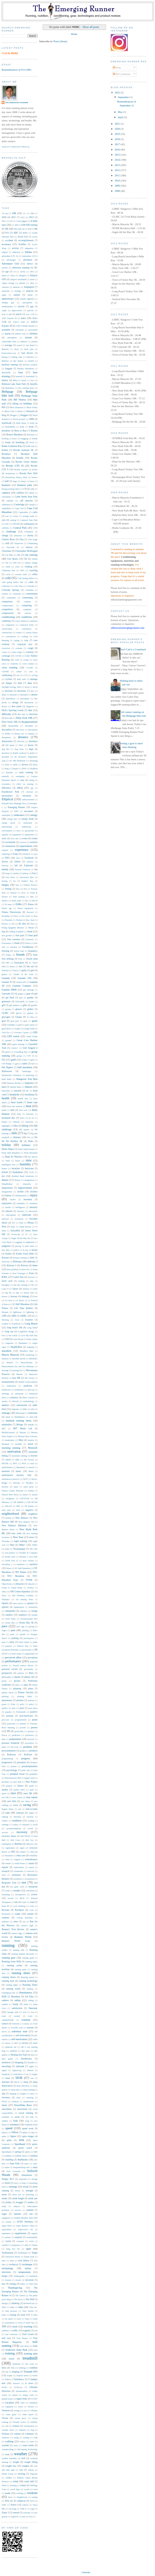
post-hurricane (26, 1715)
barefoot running (10, 364)
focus (31, 927)
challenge (11, 531)
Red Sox (30, 1840)
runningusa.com (8, 1993)
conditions (26, 616)
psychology (11, 1770)
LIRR (13, 1316)
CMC (22, 570)
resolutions (29, 1879)
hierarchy (29, 1122)
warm (31, 2441)
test (3, 2284)
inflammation (21, 1195)
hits (28, 1137)
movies (34, 1455)
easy (22, 780)
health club (23, 1098)
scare (4, 2016)
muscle (31, 1467)
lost (3, 1335)
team (12, 2260)
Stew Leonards (13, 2171)
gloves (19, 1013)
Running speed (27, 1977)
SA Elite (29, 1996)
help (19, 1114)
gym (17, 1063)
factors (5, 861)
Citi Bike (9, 555)
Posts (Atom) (60, 41)
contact (19, 632)
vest (25, 2410)
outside (34, 1615)
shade (35, 2043)
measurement (8, 1382)
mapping (30, 1347)
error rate (14, 838)
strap (24, 2183)
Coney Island (20, 621)
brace (14, 438)
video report (27, 2414)
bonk (22, 427)
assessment (32, 330)
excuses (23, 842)
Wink (4, 2485)
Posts (117, 67)
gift (3, 1005)
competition (7, 609)
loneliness (16, 1324)
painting (25, 1630)
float (35, 916)
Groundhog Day (20, 1052)
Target (34, 2252)
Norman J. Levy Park (28, 1557)
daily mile (21, 679)
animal (17, 295)
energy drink (27, 819)
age (7, 271)
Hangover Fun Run (26, 1078)
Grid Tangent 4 (29, 1048)
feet (25, 889)
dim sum (21, 714)
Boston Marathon (14, 434)
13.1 (24, 213)
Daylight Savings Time (11, 687)
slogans (23, 2093)
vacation (9, 2402)
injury (33, 1195)
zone (23, 2516)
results (16, 1890)
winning (13, 2485)
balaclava (30, 357)
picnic (4, 1681)
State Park (15, 2163)
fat (14, 881)
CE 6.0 (16, 524)
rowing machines (25, 1918)
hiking (25, 1125)
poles (22, 1704)
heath (4, 1110)
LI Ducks (20, 1300)
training (10, 2353)
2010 (4, 217)
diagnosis (30, 706)
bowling (5, 438)
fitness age (7, 908)
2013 (31, 217)
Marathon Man (26, 1351)
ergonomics (29, 834)
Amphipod (29, 287)
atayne (8, 333)
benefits (33, 384)
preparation (15, 1738)
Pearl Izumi (16, 1654)
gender (30, 997)
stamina (33, 2155)
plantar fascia (7, 1692)
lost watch (13, 1335)
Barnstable (6, 372)
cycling (34, 675)
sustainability (31, 2237)
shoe (32, 2055)
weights (25, 2466)
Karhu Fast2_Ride (25, 1253)
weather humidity (9, 2458)
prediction (16, 1735)
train (35, 2350)
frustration (19, 962)
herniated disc (8, 1118)
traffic (15, 2330)
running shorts (9, 1977)
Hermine (30, 1114)
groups (19, 1056)
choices (29, 547)
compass (27, 601)
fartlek (16, 873)
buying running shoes (11, 489)
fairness (30, 861)
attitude (28, 337)
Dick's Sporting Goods (13, 710)
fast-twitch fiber (27, 877)
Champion (29, 531)
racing (27, 1805)
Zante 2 (5, 2512)
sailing (31, 2000)
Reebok (18, 1844)
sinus (7, 2078)
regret (22, 1848)
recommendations (13, 1828)
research (6, 1871)
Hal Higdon (7, 1067)
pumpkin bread (17, 1774)
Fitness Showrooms (11, 912)
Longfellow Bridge (26, 1331)
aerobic (5, 268)
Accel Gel (22, 236)
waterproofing (7, 2449)
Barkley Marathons (25, 368)
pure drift (17, 1782)
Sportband (19, 2144)
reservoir (30, 1871)
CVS (26, 675)
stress (4, 2194)
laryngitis (6, 1285)
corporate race (24, 644)
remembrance (31, 1859)
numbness (21, 1564)
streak (26, 2186)
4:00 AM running (29, 225)
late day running (20, 1285)
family (5, 869)
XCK (32, 2501)
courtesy (30, 652)
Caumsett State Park (28, 520)
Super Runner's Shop (25, 2226)
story (16, 2183)
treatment (16, 2364)
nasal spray (29, 1487)
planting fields (24, 1696)
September (124, 97)
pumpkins (33, 1774)
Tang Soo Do (13, 2249)
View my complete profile (15, 147)
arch (3, 314)
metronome (22, 1405)
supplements (20, 2233)
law (32, 1285)
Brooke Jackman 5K (23, 450)
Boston (34, 430)
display (31, 733)
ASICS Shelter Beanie (25, 326)
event (24, 838)
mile (32, 1409)
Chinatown (18, 543)
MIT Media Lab (22, 1428)
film (32, 897)
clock (17, 567)
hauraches (6, 1091)
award (19, 345)
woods (26, 2489)
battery (5, 380)
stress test (16, 2194)
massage (5, 1370)
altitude (22, 283)
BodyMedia (10, 427)
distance (23, 737)
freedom (13, 947)
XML (4, 2505)
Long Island (32, 1327)
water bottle (28, 2445)
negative (29, 1510)
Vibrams (33, 2410)
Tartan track (29, 2257)
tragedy (26, 2330)
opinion (30, 1603)
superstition (6, 2229)
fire (26, 900)
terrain (18, 2280)
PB (36, 1649)
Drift (7, 764)
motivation (14, 1451)
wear (7, 2454)
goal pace (15, 1021)
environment (7, 831)
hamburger (26, 1071)
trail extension (11, 2334)
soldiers (5, 2121)
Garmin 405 (21, 982)
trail (35, 2330)
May (120, 111)
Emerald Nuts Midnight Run (14, 803)
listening (5, 1320)
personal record (9, 1669)
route (17, 1913)
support (34, 2233)
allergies (22, 275)
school (5, 2023)
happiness (29, 1083)
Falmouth (28, 865)
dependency (11, 698)
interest (8, 1211)
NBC (18, 1506)
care (7, 516)
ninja (7, 1549)
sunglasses (6, 2218)
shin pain (25, 2051)
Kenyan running (20, 1258)
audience (23, 341)
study (4, 2206)
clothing (28, 566)
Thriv (4, 2307)
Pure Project (31, 1782)
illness (5, 1179)
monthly (18, 1444)
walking (9, 2441)
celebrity (5, 528)
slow (32, 2093)
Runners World (22, 1936)
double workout (19, 753)
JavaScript (15, 1234)
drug (7, 768)
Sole (15, 2120)
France (28, 943)
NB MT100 (32, 1502)
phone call (29, 1677)
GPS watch (13, 1036)
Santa (26, 2004)
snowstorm (22, 2109)
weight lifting (30, 2462)
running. (30, 1989)
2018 (118, 139)
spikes (24, 2132)
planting (5, 1696)
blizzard (30, 411)
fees (18, 889)
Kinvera (24, 1265)
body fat (33, 423)
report (31, 1867)
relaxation (9, 1855)
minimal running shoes (18, 1420)
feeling (8, 889)
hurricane (29, 1168)
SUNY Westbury (25, 2221)
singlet (34, 2074)
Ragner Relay (8, 1809)
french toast (19, 951)
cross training (9, 667)
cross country (28, 664)
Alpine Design (8, 283)
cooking (24, 636)
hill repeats (24, 1129)
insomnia (28, 1199)
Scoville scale (17, 2027)
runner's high (27, 1925)
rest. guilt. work (17, 1887)
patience (8, 1646)
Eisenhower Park (10, 792)
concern (28, 613)
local (17, 1320)
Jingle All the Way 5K (20, 1238)
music (18, 1471)
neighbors (32, 1514)
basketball (30, 376)
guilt (13, 1059)
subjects (16, 2206)
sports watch (25, 2148)
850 (29, 229)
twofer (4, 2387)
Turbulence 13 (20, 2379)
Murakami (20, 1467)
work (7, 2493)
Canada (31, 504)
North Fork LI (11, 1560)
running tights (12, 1985)
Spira (13, 2136)
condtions (6, 621)
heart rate (32, 1102)
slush (18, 2097)
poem (4, 1704)
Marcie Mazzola (10, 1354)
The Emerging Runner (16, 102)
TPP (4, 2326)
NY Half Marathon (22, 1568)
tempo (4, 2276)
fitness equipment (25, 908)
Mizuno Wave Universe (27, 1436)
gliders (30, 1009)
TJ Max (34, 2315)
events (34, 838)
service (25, 2043)
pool (22, 1708)
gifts (25, 1005)
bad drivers (27, 353)
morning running (11, 1447)
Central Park (20, 527)
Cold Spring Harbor (26, 578)
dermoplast (24, 698)
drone (35, 764)
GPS (35, 1032)
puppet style (29, 1778)
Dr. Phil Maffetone (18, 761)
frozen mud (31, 958)
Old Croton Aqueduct (20, 1591)
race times (25, 1801)
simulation (18, 2074)
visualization (29, 2426)
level (35, 1296)
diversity (21, 741)
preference (29, 1735)
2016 (118, 149)
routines (5, 1917)
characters (18, 535)
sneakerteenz (28, 2101)
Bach (16, 349)
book (31, 426)
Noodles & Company (28, 1553)
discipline (29, 726)
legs (17, 1293)
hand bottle (7, 1079)
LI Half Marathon (21, 1304)
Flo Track (26, 916)
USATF (34, 2399)
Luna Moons (18, 1339)
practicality (19, 1731)
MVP (25, 1479)
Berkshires (9, 388)
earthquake (20, 776)
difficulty (6, 714)
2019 (118, 133)
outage (34, 1611)
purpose (9, 1786)
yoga (32, 2509)
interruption (11, 1215)
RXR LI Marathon (11, 1996)
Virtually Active (19, 2422)
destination (28, 702)
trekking (22, 2368)
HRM (29, 1160)
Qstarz (20, 1785)
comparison (7, 601)
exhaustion (10, 846)
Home (74, 34)
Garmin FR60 (9, 989)
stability (8, 2156)
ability (25, 233)
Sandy (15, 2004)
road (32, 1902)
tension (8, 2280)
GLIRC (5, 1013)
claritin (34, 559)
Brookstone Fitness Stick (16, 477)
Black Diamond (16, 407)
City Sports (12, 559)
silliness (30, 2070)
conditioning (8, 616)
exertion (33, 842)
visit (7, 2426)
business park (24, 485)
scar (32, 2012)
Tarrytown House (12, 2257)
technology (7, 2268)
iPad (21, 1223)
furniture (5, 970)
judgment (6, 1246)
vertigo (17, 2410)
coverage (6, 656)
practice (31, 1731)
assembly (6, 329)
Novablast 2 (7, 1564)
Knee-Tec (25, 1269)
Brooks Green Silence (26, 462)
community (11, 598)
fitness (31, 904)
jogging (18, 1242)
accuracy (6, 244)
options (5, 1607)
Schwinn (15, 2024)
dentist (34, 694)
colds (30, 582)
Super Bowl (7, 2226)
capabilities (6, 508)
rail (19, 1809)
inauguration (7, 1191)
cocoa (8, 574)
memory (14, 1397)
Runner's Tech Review (13, 1929)
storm (7, 2183)
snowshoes (7, 2109)
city (18, 555)
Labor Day (18, 1277)
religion (17, 1859)
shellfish (13, 2051)
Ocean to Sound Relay (12, 1588)
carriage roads (28, 516)
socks (17, 2117)
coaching (33, 570)
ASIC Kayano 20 (9, 318)
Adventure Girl (10, 263)
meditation (19, 1390)
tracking (28, 2326)
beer (32, 380)
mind (8, 1417)
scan (25, 2012)
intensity (33, 1207)
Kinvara (17, 1261)
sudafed (29, 2210)
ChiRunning (32, 543)
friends (20, 954)
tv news (29, 2383)
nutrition (33, 1564)
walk (35, 2437)
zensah (16, 2512)
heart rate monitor (14, 1106)
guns (32, 1060)
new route (16, 1533)
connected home (26, 625)
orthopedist (10, 1611)
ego (32, 788)
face (18, 858)
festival (13, 893)
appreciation (17, 310)
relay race (21, 1855)
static (35, 2163)
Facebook (29, 858)
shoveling (6, 2066)
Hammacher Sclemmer (11, 1075)
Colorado (30, 586)
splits (9, 2140)
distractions (7, 741)
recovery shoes (9, 1836)
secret (4, 2031)
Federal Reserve (30, 885)
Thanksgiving (15, 2287)
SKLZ (16, 2082)
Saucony (33, 2008)
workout (32, 2493)
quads (31, 1786)
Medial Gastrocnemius (27, 1382)
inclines (33, 1191)
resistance (16, 1875)
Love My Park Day (29, 1335)
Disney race (19, 733)
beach (23, 380)
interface (21, 1211)
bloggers (24, 415)
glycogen (6, 1017)
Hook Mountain (30, 1153)
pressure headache (10, 1743)
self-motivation (19, 2039)
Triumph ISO (30, 2371)
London (5, 1324)
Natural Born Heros (10, 1494)
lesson (4, 1296)
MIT (3, 1428)
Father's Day (27, 881)
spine (4, 2136)
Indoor (8, 1195)
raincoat (20, 1813)
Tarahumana (7, 2252)
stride (4, 2198)
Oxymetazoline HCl (28, 1619)
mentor (4, 1401)
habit (24, 1063)
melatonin (19, 1393)
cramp (25, 660)
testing (13, 2284)
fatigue (5, 884)
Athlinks (33, 333)
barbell (31, 361)
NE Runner (29, 1506)
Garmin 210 (24, 978)
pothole (23, 1723)
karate (34, 1250)
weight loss (10, 2466)
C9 (24, 489)
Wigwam (33, 2474)
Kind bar (5, 1261)
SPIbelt (14, 2132)
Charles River (8, 539)
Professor (11, 1754)
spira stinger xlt (29, 2136)
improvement (25, 1187)
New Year (18, 1537)
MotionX (32, 1447)
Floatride (8, 920)
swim (31, 2241)
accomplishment (26, 240)
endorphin (6, 815)
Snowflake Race (23, 2105)
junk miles (29, 1246)
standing (9, 2159)
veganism (9, 2406)
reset (4, 1875)
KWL (5, 1276)
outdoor (9, 1615)
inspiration (7, 1203)
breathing (20, 442)
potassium (11, 1723)
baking (4, 357)
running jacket (14, 1965)
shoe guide (7, 2059)
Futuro (15, 970)
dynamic (9, 772)
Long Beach (31, 1323)
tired (23, 2315)
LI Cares (8, 1300)
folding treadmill (16, 931)
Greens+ (14, 1048)
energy (33, 815)
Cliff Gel (16, 563)
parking (15, 1638)
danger (9, 683)
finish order (16, 900)
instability (21, 1203)
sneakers (15, 2101)
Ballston (5, 361)
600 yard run (19, 229)
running (8, 1945)
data (29, 682)
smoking (29, 2097)
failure (17, 861)
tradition (5, 2330)
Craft (17, 660)
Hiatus (4, 1122)
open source (18, 1603)
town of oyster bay (26, 2323)
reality (15, 1824)
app (31, 306)
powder (23, 1727)
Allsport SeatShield (18, 279)
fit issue (8, 904)
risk (16, 1902)
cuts (18, 675)
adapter (5, 252)
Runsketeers (25, 1992)
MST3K (5, 1463)
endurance (19, 815)
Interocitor (33, 1211)
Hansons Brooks (14, 1083)
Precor (4, 1735)
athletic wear (20, 334)
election (29, 792)
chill (7, 543)
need (18, 1510)
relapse (23, 1852)
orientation (32, 1607)
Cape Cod (19, 508)
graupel (8, 1040)
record (30, 1828)
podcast (31, 1700)
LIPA (4, 1316)
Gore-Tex (6, 1032)
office (4, 1591)
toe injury (9, 2319)
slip (3, 2093)
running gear (8, 1957)
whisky (31, 2470)
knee (35, 1265)
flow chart (30, 920)
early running (26, 772)
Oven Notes (10, 1619)
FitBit (19, 904)
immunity (27, 1184)
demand (13, 695)
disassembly (13, 726)
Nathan (31, 1491)
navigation (10, 1498)
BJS (3, 407)
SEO (16, 2043)
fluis (32, 924)
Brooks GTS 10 (15, 465)
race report (31, 1797)
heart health (16, 1102)
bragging (24, 438)
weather (20, 2453)
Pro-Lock (15, 1747)
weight (16, 2462)
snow (4, 2105)
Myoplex (29, 1483)
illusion (17, 1180)
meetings (5, 1393)
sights (31, 2066)
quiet (32, 1790)
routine (30, 1914)
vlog (32, 2430)
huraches (16, 1168)
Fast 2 (34, 873)
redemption (6, 1844)
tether (22, 2284)
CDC (7, 524)
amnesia (16, 287)
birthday (27, 403)
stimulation (26, 2175)
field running (19, 897)
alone (32, 279)
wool (35, 2489)
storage (34, 2179)
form (17, 942)
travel (11, 2358)
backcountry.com (9, 353)
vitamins (22, 2430)
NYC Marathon (15, 1576)
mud (32, 1463)
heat (28, 1106)
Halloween (7, 1071)
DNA (21, 745)
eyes (35, 854)
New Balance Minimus (14, 1525)
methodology (28, 1401)
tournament (9, 2323)
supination (6, 2233)
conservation (7, 629)
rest (23, 1882)
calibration (6, 504)
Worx (10, 2497)
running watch (13, 1988)
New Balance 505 (26, 1522)
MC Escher (29, 1378)
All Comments (122, 74)
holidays (26, 1145)
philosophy (6, 1677)
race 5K (28, 1793)
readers (5, 1821)
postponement (21, 1720)
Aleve (12, 275)
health (5, 1098)
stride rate (32, 2198)
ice (3, 1175)
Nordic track (10, 1557)
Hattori (28, 1086)
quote (4, 1793)
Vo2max (5, 2434)
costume (18, 648)
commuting (27, 597)
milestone (32, 1413)
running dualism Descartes (22, 1954)
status (7, 2167)
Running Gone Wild (11, 1961)
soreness (14, 2124)
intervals (26, 1214)
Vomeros (5, 2437)
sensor (7, 2043)
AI (14, 271)
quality (5, 1789)
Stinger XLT (8, 2179)
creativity (14, 664)
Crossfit (29, 667)
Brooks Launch (20, 469)
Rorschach (6, 1914)
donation (5, 753)
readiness (17, 1820)
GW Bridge (6, 1063)
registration (10, 1848)
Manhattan (22, 1343)
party (12, 1642)
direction (33, 714)
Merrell (15, 1401)
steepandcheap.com (21, 2167)
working (19, 2493)
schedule (25, 2019)
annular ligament (27, 299)
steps (35, 2167)
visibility (33, 2422)
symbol (5, 2245)
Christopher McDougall (26, 551)
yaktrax (25, 2505)
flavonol (30, 912)
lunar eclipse (32, 1339)
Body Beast (21, 423)
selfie (35, 2039)
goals (34, 1020)
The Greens (20, 2295)
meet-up (30, 1390)
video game (11, 2414)
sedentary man (19, 2031)
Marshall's (33, 1358)
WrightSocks (22, 2497)
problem (27, 1746)
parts (4, 1642)
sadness (5, 2000)
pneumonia (7, 1700)
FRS (7, 963)
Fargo (7, 873)
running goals (28, 1958)
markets (5, 1358)
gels (21, 997)
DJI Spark (9, 745)
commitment (31, 593)
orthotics (23, 1611)
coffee (34, 574)
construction (7, 632)
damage (33, 679)
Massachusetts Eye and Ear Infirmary (18, 1366)
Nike (12, 1545)
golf (20, 1025)
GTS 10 (30, 1056)
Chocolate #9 (12, 547)
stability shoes (21, 2156)
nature (25, 1494)
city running (31, 554)
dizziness (33, 741)
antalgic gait (8, 302)
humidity (25, 1164)
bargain (8, 368)
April (121, 117)
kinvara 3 (32, 1261)
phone (17, 1677)
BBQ (15, 380)
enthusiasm (26, 827)
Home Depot (8, 1149)
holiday (6, 1145)
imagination (29, 1180)
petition (21, 1673)
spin (32, 2132)
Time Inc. (33, 2307)
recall (35, 1824)
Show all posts (90, 27)
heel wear (23, 1110)
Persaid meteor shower (23, 1665)
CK (25, 559)
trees (4, 2367)
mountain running (19, 1456)
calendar (9, 501)
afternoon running (20, 267)
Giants (31, 1001)
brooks (19, 457)
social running (26, 2113)
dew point (16, 706)
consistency (27, 629)
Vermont (6, 2410)
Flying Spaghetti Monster (13, 928)
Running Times (29, 1985)
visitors (15, 2426)
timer (4, 2315)
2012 (23, 217)
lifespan (5, 1312)
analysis (30, 291)
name (16, 1487)
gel (36, 993)
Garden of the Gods (23, 974)
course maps (16, 652)
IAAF (31, 1172)
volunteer (29, 2434)
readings (5, 1824)
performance (13, 1661)
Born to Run (20, 430)
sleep (26, 2082)
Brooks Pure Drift (28, 473)
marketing (30, 1355)
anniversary (8, 298)
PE (6, 1654)
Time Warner (28, 2311)
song (27, 2121)
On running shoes (24, 1599)
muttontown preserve (10, 1479)
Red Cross (15, 1840)
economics (6, 784)
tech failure (23, 2260)
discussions (32, 730)
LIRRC (23, 1316)
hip (25, 1133)
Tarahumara (23, 2253)
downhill (5, 757)
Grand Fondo (31, 1036)
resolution (17, 1879)
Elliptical (7, 799)
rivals (24, 1902)
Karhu (8, 1253)
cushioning (7, 675)
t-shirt (26, 2245)
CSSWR (5, 671)
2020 (118, 128)
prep (3, 1739)
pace (4, 1626)
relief (7, 1859)
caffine (31, 493)
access (34, 237)
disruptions (6, 737)
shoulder (30, 2062)
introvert (5, 1219)
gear (29, 993)
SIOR (18, 2078)
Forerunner (6, 943)
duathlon (34, 768)
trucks (34, 2375)
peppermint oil (31, 1654)
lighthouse (17, 1312)
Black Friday (32, 407)
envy (18, 831)
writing (34, 2497)
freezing (5, 951)
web (23, 2458)
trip (6, 2372)
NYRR (29, 1580)
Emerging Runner (16, 807)
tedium (28, 2268)
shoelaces (6, 2062)
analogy (18, 291)
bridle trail (30, 446)
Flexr (16, 916)
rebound (25, 1824)
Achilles (22, 244)
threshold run (28, 2303)
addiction (16, 252)
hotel (8, 1161)
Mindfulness (19, 1417)
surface (8, 2237)
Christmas (6, 551)
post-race (5, 1720)
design (15, 702)
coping (16, 640)
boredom (6, 430)
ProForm (28, 1754)
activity (15, 248)
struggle (19, 2202)
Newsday (5, 1541)
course (4, 652)
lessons (14, 1296)
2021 (4, 221)
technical (13, 2264)
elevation (26, 795)
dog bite (5, 749)
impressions (7, 1188)
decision (9, 691)
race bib (5, 1797)
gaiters (4, 974)
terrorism (29, 2280)
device (4, 706)
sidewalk (20, 2066)
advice (30, 263)
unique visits (28, 2395)
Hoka (30, 1141)
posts (34, 1719)
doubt (32, 753)
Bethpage (7, 391)
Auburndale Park (9, 341)
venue (20, 2406)
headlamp (29, 1094)
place (17, 1685)
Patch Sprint (24, 1642)
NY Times (20, 1572)
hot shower (32, 1157)
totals (35, 2319)
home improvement (26, 1149)
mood (30, 1444)
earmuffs (5, 776)
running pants (21, 1969)
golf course (30, 1025)
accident (9, 240)
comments (17, 594)
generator (6, 1001)
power (34, 1727)
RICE (22, 1898)
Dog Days (19, 749)
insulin (8, 1207)
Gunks (24, 1060)
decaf (27, 687)
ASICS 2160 (19, 322)
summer (17, 2214)
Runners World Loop (16, 1941)
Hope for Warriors (13, 1156)
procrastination (9, 1750)
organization (19, 1607)
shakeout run (11, 2047)
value (22, 2403)
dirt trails (8, 718)
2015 (118, 154)
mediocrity (6, 1390)
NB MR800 (18, 1502)
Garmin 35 (7, 982)
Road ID (5, 1906)
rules (15, 1921)
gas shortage (28, 990)
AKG (32, 271)
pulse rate (25, 1770)
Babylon (5, 349)
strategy (13, 2186)
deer (32, 691)
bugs (15, 481)
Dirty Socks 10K (10, 722)
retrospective (20, 1894)
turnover (16, 2383)
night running (20, 1541)
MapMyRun (16, 1347)
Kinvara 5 (12, 1265)
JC (27, 1234)
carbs (35, 512)
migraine (15, 1409)
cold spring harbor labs (12, 582)
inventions (19, 1219)
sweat (8, 2241)
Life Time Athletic (23, 1308)
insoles (13, 1199)
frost (20, 959)
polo (14, 1708)
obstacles (19, 1584)
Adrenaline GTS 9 (29, 256)
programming (7, 1758)
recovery (22, 1832)
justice (16, 1250)
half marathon (24, 1067)
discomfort (7, 729)
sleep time (15, 2090)
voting (16, 2437)
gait (32, 970)
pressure (30, 1739)
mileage (6, 1412)
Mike (25, 1409)
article (19, 314)
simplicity (6, 2074)
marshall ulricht (18, 1358)
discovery (20, 730)
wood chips (15, 2489)
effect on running (25, 784)
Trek (12, 2368)
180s (32, 213)
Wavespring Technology (27, 2449)
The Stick (18, 2299)
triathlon (33, 2367)
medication (11, 1386)
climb (7, 567)
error (4, 838)
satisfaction (17, 2008)
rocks (32, 1906)
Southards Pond (30, 2124)
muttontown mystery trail (16, 1475)
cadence (6, 492)
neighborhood (10, 1513)
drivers (25, 764)
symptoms (15, 2245)
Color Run (18, 586)
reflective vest (31, 1844)
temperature (24, 2272)
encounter (28, 811)
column (5, 594)
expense (5, 850)
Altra (32, 283)
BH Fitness (20, 399)
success (18, 2210)
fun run (30, 966)
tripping (15, 2371)
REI (13, 1851)
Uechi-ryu (18, 2387)
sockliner (5, 2117)
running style (8, 1981)
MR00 (8, 1460)
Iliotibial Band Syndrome (23, 1176)
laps (32, 1281)
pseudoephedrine (29, 1766)
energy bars (12, 819)
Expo (15, 854)
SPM (21, 2140)
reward (10, 1898)
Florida (19, 920)
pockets (20, 1700)
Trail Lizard (28, 2334)
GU (3, 1059)
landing (21, 1281)
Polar (13, 1704)
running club (18, 1950)
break (7, 442)
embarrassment (28, 799)
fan (36, 869)
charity (30, 535)
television (6, 2272)
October (30, 1588)
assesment (19, 330)
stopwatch (23, 2179)
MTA (15, 1463)
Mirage (19, 1424)
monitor (31, 1440)
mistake (31, 1424)
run (24, 1921)
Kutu (31, 1273)
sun (31, 2214)
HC (27, 1091)
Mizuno (23, 1432)
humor (4, 1168)
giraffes (34, 1005)
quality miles (19, 1790)
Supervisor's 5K (25, 2229)
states (26, 2163)
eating (31, 780)
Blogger (13, 415)
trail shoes (24, 2346)
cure (31, 671)
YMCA (23, 2509)
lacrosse (31, 1277)
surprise (18, 2237)
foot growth (7, 935)
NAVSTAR (24, 1498)
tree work (29, 2364)
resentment (18, 1871)
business (6, 485)
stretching (30, 2194)
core (26, 640)
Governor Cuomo (21, 1032)
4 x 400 (15, 225)
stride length (18, 2198)
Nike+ (22, 1544)
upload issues (7, 2399)
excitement (10, 842)
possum (9, 1715)
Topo (27, 2319)
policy (31, 1704)
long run (9, 1331)
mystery (5, 1487)
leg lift (8, 1293)
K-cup (25, 1250)
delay (4, 695)
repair (31, 1863)
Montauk (5, 1444)
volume (17, 2434)
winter (23, 2485)
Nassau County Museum (12, 1491)
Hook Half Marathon (11, 1153)
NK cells (33, 1549)
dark (20, 683)
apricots (30, 310)
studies (30, 2202)
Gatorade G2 (8, 993)
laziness (26, 1289)
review (34, 1894)
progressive (7, 1762)
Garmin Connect (22, 985)
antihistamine (7, 306)
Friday (8, 955)
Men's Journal (28, 1397)
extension (26, 854)
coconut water (21, 574)
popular (8, 1712)
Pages (4, 1630)
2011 (13, 217)
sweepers (20, 2241)
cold (7, 578)
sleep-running (29, 2090)
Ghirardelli (19, 1001)
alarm (4, 275)
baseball (19, 376)
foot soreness (13, 939)
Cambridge (19, 504)
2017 (118, 144)
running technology (28, 1981)
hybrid (5, 1172)
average (8, 345)
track (15, 2326)
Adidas (28, 252)
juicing (18, 1246)
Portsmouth (21, 1712)
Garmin (6, 978)
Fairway (5, 865)
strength (29, 2190)
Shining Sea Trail (19, 2055)
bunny (23, 481)
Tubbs (7, 2379)
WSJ (7, 2501)
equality (5, 834)
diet (30, 710)
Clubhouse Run (8, 570)
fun (20, 966)
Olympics (6, 1599)
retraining (6, 1894)
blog (4, 415)
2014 (118, 159)
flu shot (22, 923)
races (15, 1805)
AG (35, 267)
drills (15, 764)
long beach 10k (14, 1327)
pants (12, 1634)
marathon (6, 1350)
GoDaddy (11, 1025)
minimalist (7, 1424)
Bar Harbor (18, 361)
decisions (21, 691)
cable (32, 489)
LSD (7, 1339)
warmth (5, 2445)
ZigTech (14, 2516)
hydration (17, 1172)
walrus (22, 2441)
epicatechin (29, 831)
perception (32, 1657)
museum (6, 1471)
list (33, 1316)
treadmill (29, 2358)
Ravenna (17, 1817)
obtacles (31, 1584)
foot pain (20, 935)
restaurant (32, 1886)
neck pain (6, 1510)
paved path (26, 1650)
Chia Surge (32, 539)
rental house (20, 1863)
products (33, 1750)
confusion (33, 621)
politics (5, 1708)
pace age (20, 1626)
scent (30, 2016)
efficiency (6, 788)
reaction (30, 1817)
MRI (17, 1460)
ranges (31, 1813)
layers (15, 1288)
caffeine (20, 493)
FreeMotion (27, 947)
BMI (31, 419)
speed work (28, 2128)
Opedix (5, 1603)
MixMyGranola (8, 1432)
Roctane (5, 1910)
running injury (31, 1961)
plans (30, 1688)
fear (17, 885)
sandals (5, 2004)
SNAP (4, 2101)
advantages (11, 260)
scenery (17, 2016)
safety (17, 2000)
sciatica (26, 2024)
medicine (28, 1385)
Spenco (5, 2132)
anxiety (21, 306)
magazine (9, 1343)
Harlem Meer (15, 1087)
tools (19, 2319)
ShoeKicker (26, 2058)
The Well (30, 2299)
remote (8, 1863)
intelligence (20, 1207)
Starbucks (23, 2159)
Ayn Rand (30, 345)
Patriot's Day (22, 1646)
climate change (31, 563)
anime (30, 295)
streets (17, 2190)
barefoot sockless (30, 365)
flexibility (6, 916)
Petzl (31, 1673)
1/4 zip (5, 213)
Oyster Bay (10, 1623)
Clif (6, 563)
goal (4, 1021)
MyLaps (16, 1483)
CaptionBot (23, 512)
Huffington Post (9, 1164)
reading (31, 1821)
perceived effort (13, 1657)
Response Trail (9, 1882)
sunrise (8, 2222)
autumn (34, 341)
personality (28, 1669)
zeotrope (26, 2512)
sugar (4, 2214)
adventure (27, 260)
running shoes (21, 1973)
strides (8, 2202)
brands (34, 438)
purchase (5, 1782)
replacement (19, 1867)
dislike (7, 733)
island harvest (25, 1227)
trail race (6, 2338)
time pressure (11, 2311)
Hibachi (16, 1122)
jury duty (6, 1250)
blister (20, 411)
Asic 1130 (30, 314)
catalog (13, 520)
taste (3, 2260)
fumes (12, 966)
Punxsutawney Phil (13, 1778)
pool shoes (32, 1708)
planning (17, 1688)
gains (24, 970)
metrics (5, 1405)
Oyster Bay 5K (26, 1622)
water (15, 2445)
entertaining (7, 827)
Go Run (30, 1017)
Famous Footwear (22, 869)
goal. (26, 1021)
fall (16, 865)
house (17, 1161)
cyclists (8, 679)
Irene (13, 1227)
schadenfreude (8, 2020)
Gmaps (18, 1017)
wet (21, 2470)
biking (15, 403)
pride (4, 1747)
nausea (34, 1494)
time (20, 2307)
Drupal (15, 768)
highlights (6, 1126)
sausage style (12, 2012)
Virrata (5, 2418)
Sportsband (6, 2152)
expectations (25, 845)
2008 (118, 190)
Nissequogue (19, 1549)
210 (10, 221)
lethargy (25, 1296)
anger (4, 295)
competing (27, 605)
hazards (17, 1090)
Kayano (5, 1257)
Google (17, 1028)
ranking (5, 1817)
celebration (29, 524)
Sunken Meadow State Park (25, 2218)
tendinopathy (19, 2276)
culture (19, 671)
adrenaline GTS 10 (10, 256)
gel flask (10, 997)
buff (7, 481)
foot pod (33, 935)
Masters (19, 1374)
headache (14, 1094)
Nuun (8, 1568)
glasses (18, 1009)
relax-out (33, 1852)
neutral (8, 1518)
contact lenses (31, 632)
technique (27, 2264)
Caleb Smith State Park (26, 496)
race (13, 1793)
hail (32, 1063)
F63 (7, 857)
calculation (6, 497)
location (29, 1319)
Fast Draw (10, 877)
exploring (6, 854)
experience (21, 849)
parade (22, 1634)
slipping (13, 2093)
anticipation (27, 302)
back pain (28, 349)
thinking (15, 2303)
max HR (16, 1378)
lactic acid (7, 1281)
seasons (30, 2027)
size (32, 2078)
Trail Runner (22, 2338)
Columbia (29, 590)
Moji (21, 1440)
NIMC (34, 1545)
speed (8, 2128)
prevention (29, 1743)
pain (13, 1630)
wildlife (8, 2478)
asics (23, 318)
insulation (33, 1203)
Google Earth (28, 1028)
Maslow (10, 1362)
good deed (6, 1028)
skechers (6, 2082)
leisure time (29, 1293)
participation (29, 1638)
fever (23, 893)
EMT (16, 811)
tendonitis (33, 2276)
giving (8, 1009)
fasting (4, 881)
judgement (30, 1242)
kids (32, 1257)
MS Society (29, 1460)
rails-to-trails (31, 1809)
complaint (27, 609)
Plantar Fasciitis (26, 1692)
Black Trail (9, 411)
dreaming (33, 761)
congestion (9, 625)
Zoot (31, 2516)
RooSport (19, 1910)
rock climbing (19, 1906)
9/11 (7, 232)
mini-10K (33, 1417)
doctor (31, 745)
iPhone (30, 1222)
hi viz (31, 1118)
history (17, 1137)
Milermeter (20, 1413)
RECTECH (25, 1836)
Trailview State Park (16, 2349)
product (23, 1751)
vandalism (33, 2403)
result (7, 1890)
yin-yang (12, 2509)
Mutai (30, 1471)
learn (35, 1289)
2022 (118, 92)
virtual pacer (20, 2418)
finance (5, 900)
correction (6, 648)
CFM (35, 528)
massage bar (17, 1370)
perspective (7, 1673)
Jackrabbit (15, 1230)
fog (3, 931)
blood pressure (19, 419)
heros (22, 1118)
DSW (24, 768)
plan (26, 1685)
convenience (11, 636)
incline (20, 1191)
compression (7, 613)
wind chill (29, 2481)
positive (33, 1712)
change (5, 535)
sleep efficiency (22, 2086)
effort (20, 787)
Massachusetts (27, 1362)
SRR (35, 2152)
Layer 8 (5, 1289)
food (29, 931)
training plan (30, 2353)
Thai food (33, 2284)
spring (18, 2152)
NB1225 (8, 1506)
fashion (25, 873)
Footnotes (30, 939)
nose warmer (28, 1560)
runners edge (16, 1933)
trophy (9, 2375)
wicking (21, 2474)
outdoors (23, 1615)
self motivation (23, 2035)
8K (36, 229)
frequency (32, 951)
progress (25, 1758)
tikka (12, 2307)
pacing (31, 1626)
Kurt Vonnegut (19, 1273)
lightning (30, 1312)
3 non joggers (21, 221)
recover (5, 1832)
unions (15, 2395)
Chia (21, 539)
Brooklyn (6, 454)
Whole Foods (7, 2474)
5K (6, 228)
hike (16, 1125)
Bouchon (30, 434)
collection (6, 586)
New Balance (22, 1518)
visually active (8, 2430)
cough (30, 648)
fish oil (34, 900)
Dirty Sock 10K (24, 717)
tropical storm (22, 2375)
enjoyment (27, 823)
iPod (4, 1226)
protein (14, 1766)
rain (7, 1812)
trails (35, 2346)
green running (18, 1044)
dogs (31, 749)
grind (7, 1052)
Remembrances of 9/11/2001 (17, 69)
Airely (22, 271)
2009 (118, 185)
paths (35, 1642)
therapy (5, 2303)
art (10, 314)
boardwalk (7, 423)
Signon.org (16, 2070)
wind (15, 2481)
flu (13, 924)
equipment (16, 834)
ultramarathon (21, 2391)
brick (32, 442)
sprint (27, 2152)
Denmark (24, 695)
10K (14, 213)
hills (14, 1133)
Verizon (30, 2406)
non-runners (10, 1553)
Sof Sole (30, 2117)
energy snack (8, 823)
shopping (19, 2062)
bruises (34, 477)
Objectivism (7, 1584)
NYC (35, 1572)
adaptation (29, 248)
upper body (22, 2398)
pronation (21, 1762)
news (31, 1537)
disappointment (29, 721)
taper (28, 2248)
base (20, 372)
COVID (18, 656)
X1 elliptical (19, 2501)
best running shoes (26, 388)
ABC (15, 232)
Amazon (5, 287)
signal (4, 2070)
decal (35, 687)
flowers (5, 924)
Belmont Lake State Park (14, 384)
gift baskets (14, 1005)
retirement (30, 1890)
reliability (33, 1855)
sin (27, 2074)
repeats (5, 1867)
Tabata (34, 2245)
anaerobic (6, 291)
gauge (20, 994)
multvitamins (7, 1467)
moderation (9, 1440)
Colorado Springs (10, 590)
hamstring (30, 1075)
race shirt (11, 1801)
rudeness (5, 1921)
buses (32, 481)
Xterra (14, 2504)
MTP (24, 1463)
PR (8, 1731)
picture (17, 1681)
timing (13, 2315)
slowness (6, 2097)
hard (4, 1087)
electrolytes (7, 795)
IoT (13, 1223)
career (15, 516)
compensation (7, 605)
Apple (4, 310)
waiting (26, 2437)
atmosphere (12, 337)
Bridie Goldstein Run (12, 446)
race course (17, 1797)
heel (12, 1110)
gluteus (30, 1013)
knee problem (12, 1269)
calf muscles (26, 500)
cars (3, 520)
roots (31, 1910)
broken (5, 450)
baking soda (17, 357)
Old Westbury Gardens (22, 1595)
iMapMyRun (7, 1184)
